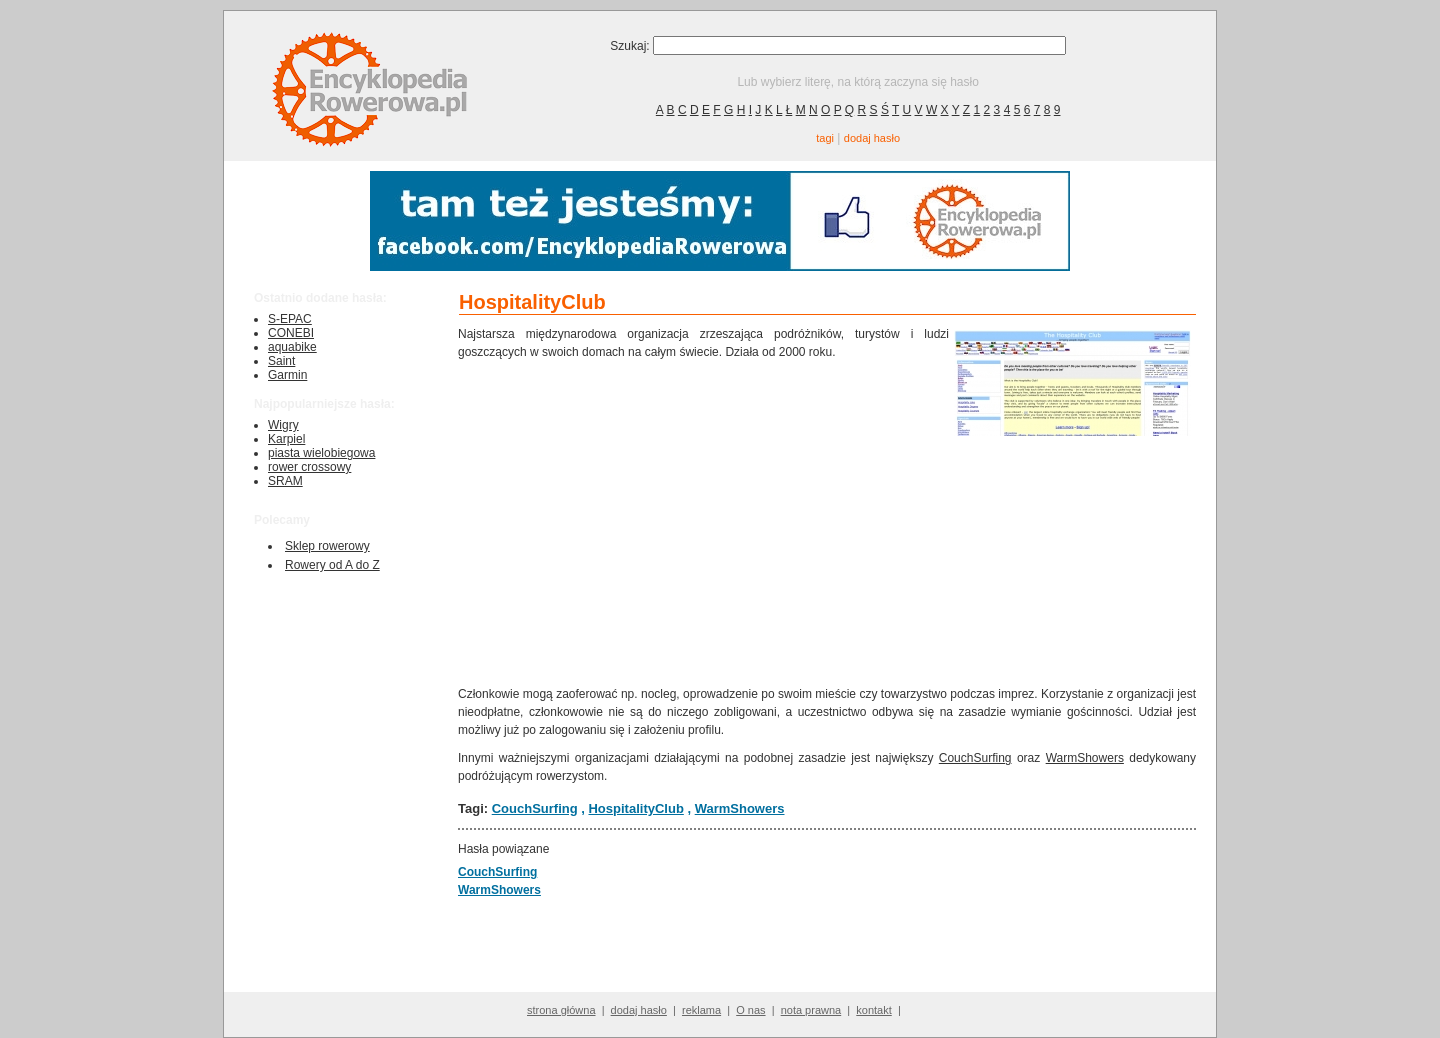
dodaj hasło (872, 138)
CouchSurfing (975, 758)
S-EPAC (290, 319)
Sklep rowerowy (327, 546)
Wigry (283, 425)
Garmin (287, 375)
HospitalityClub (635, 808)
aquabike (292, 347)
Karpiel (286, 439)
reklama (701, 1010)
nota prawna (811, 1010)
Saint (281, 361)
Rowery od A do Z (332, 565)
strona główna (561, 1010)
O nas (750, 1010)
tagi (825, 138)
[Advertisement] (704, 521)
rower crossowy (309, 467)
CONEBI (291, 333)
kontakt (873, 1010)
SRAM (285, 481)
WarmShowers (1085, 758)
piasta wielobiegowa (321, 453)
